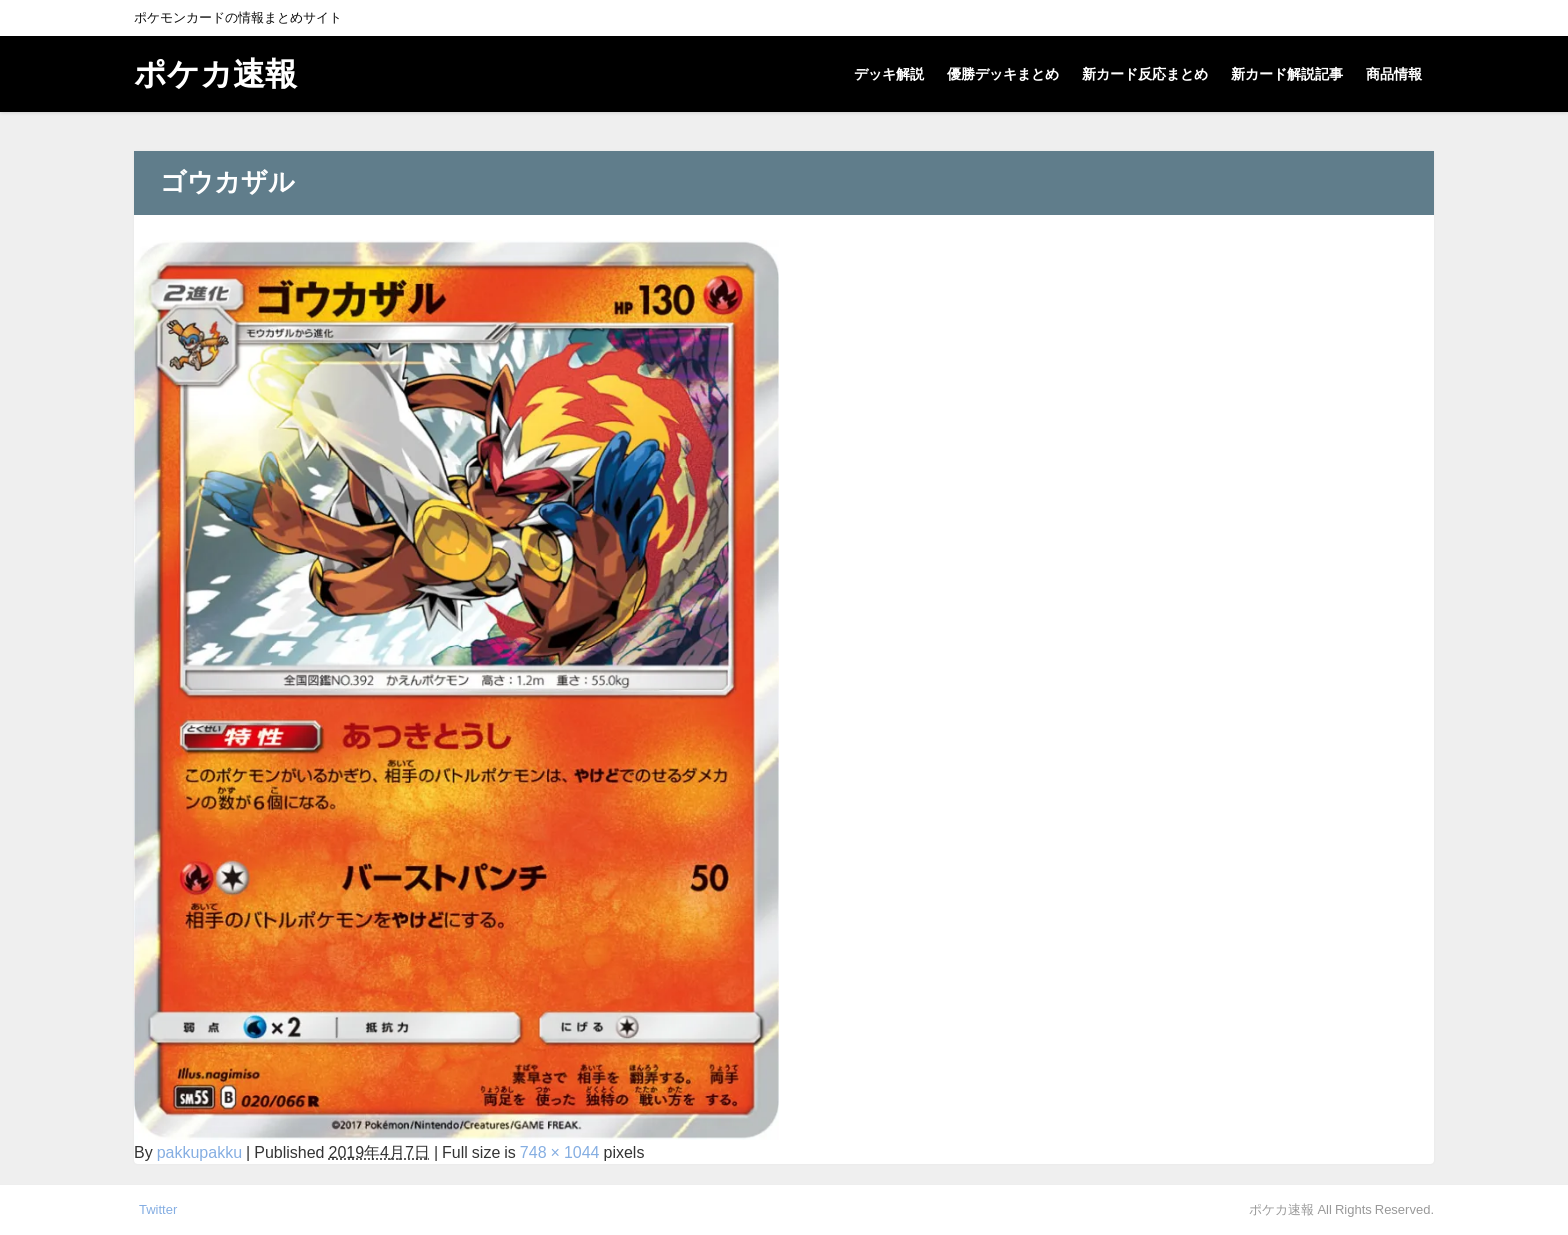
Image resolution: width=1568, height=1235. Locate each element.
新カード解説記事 (1287, 74)
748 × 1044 (560, 1152)
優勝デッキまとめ (1003, 74)
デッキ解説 (889, 74)
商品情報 (1394, 74)
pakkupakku (199, 1152)
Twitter (158, 1209)
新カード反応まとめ (1145, 74)
